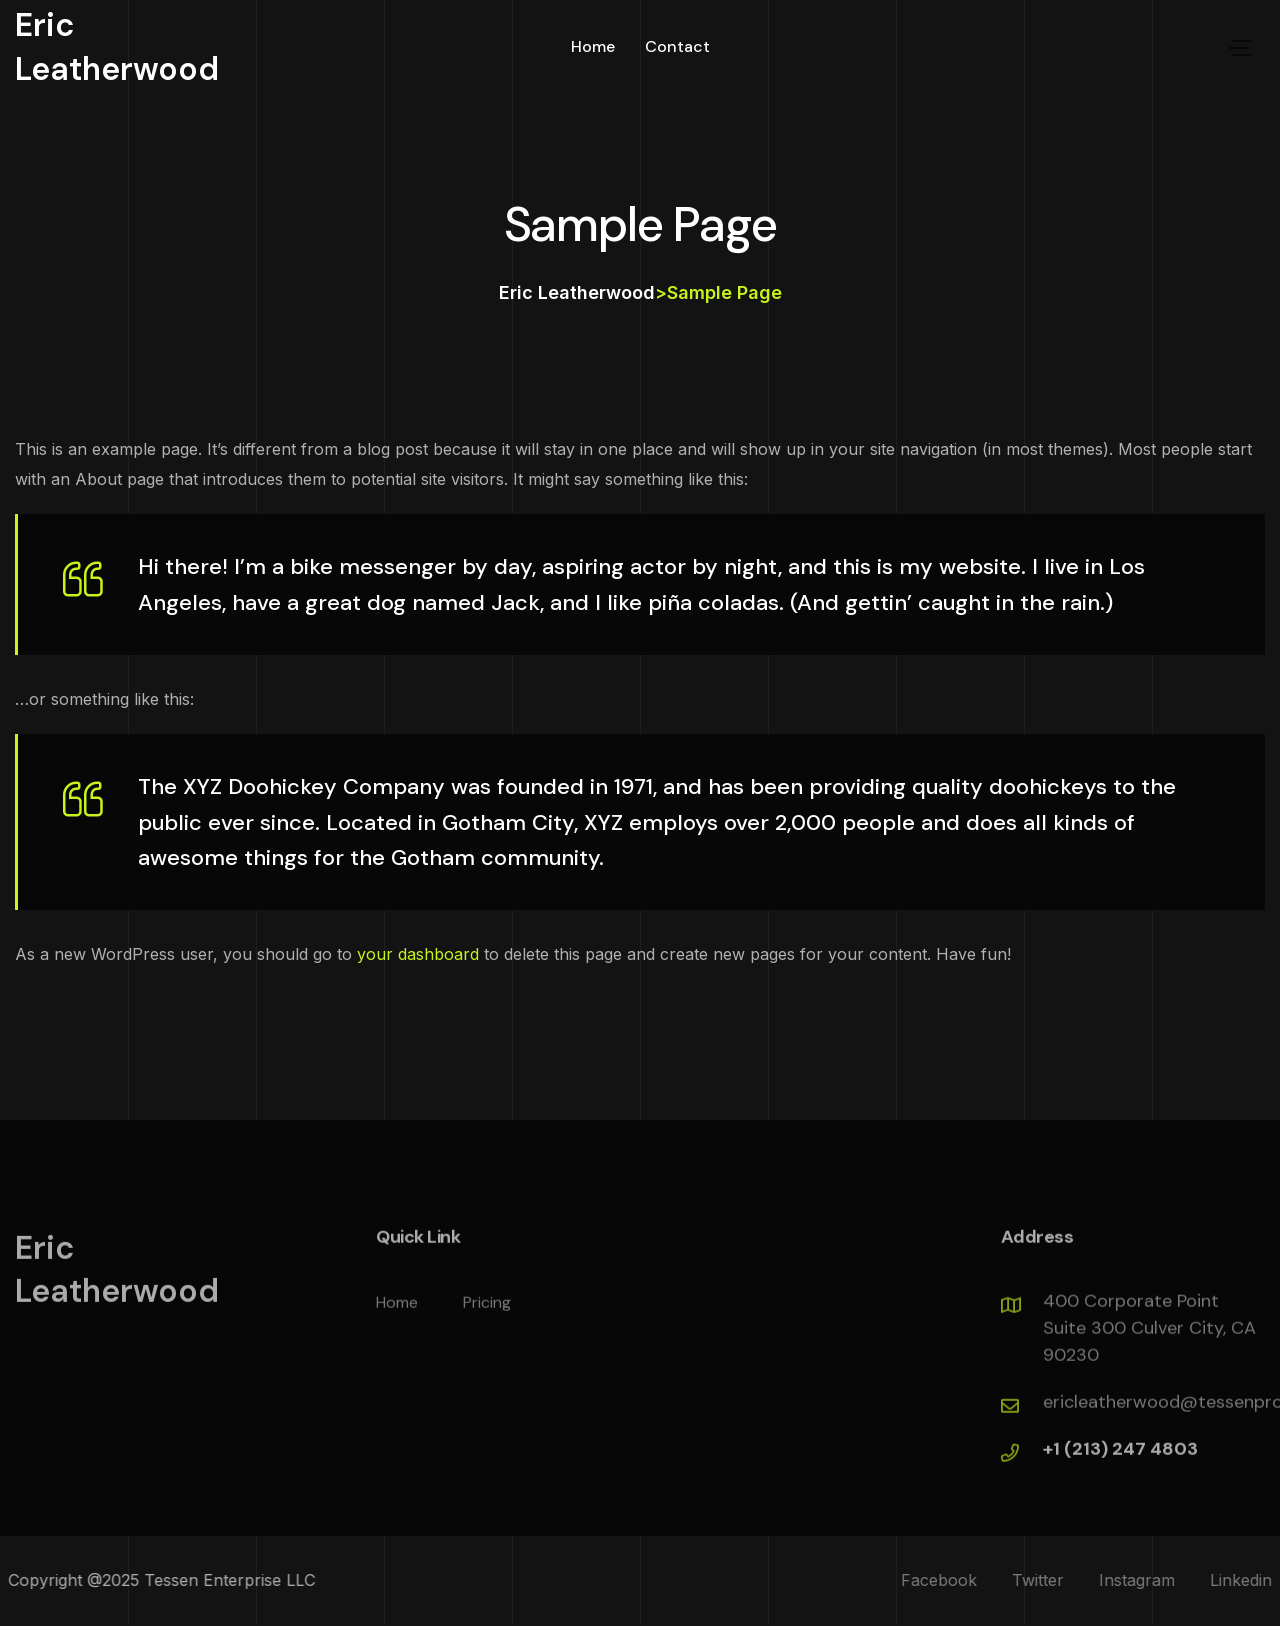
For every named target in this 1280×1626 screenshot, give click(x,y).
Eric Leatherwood (117, 46)
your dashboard (418, 954)
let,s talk (1146, 48)
